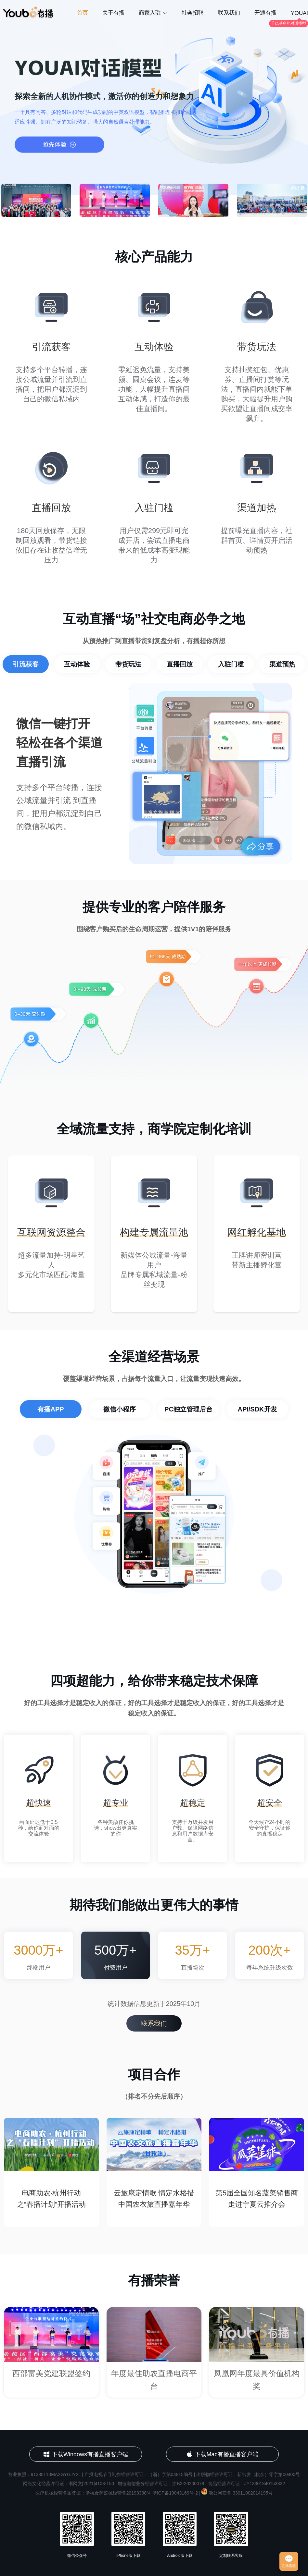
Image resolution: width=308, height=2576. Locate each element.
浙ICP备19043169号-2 (175, 2493)
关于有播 (113, 13)
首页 (82, 13)
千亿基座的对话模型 (288, 23)
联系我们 (229, 13)
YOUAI (299, 13)
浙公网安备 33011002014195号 (237, 2493)
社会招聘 (193, 13)
